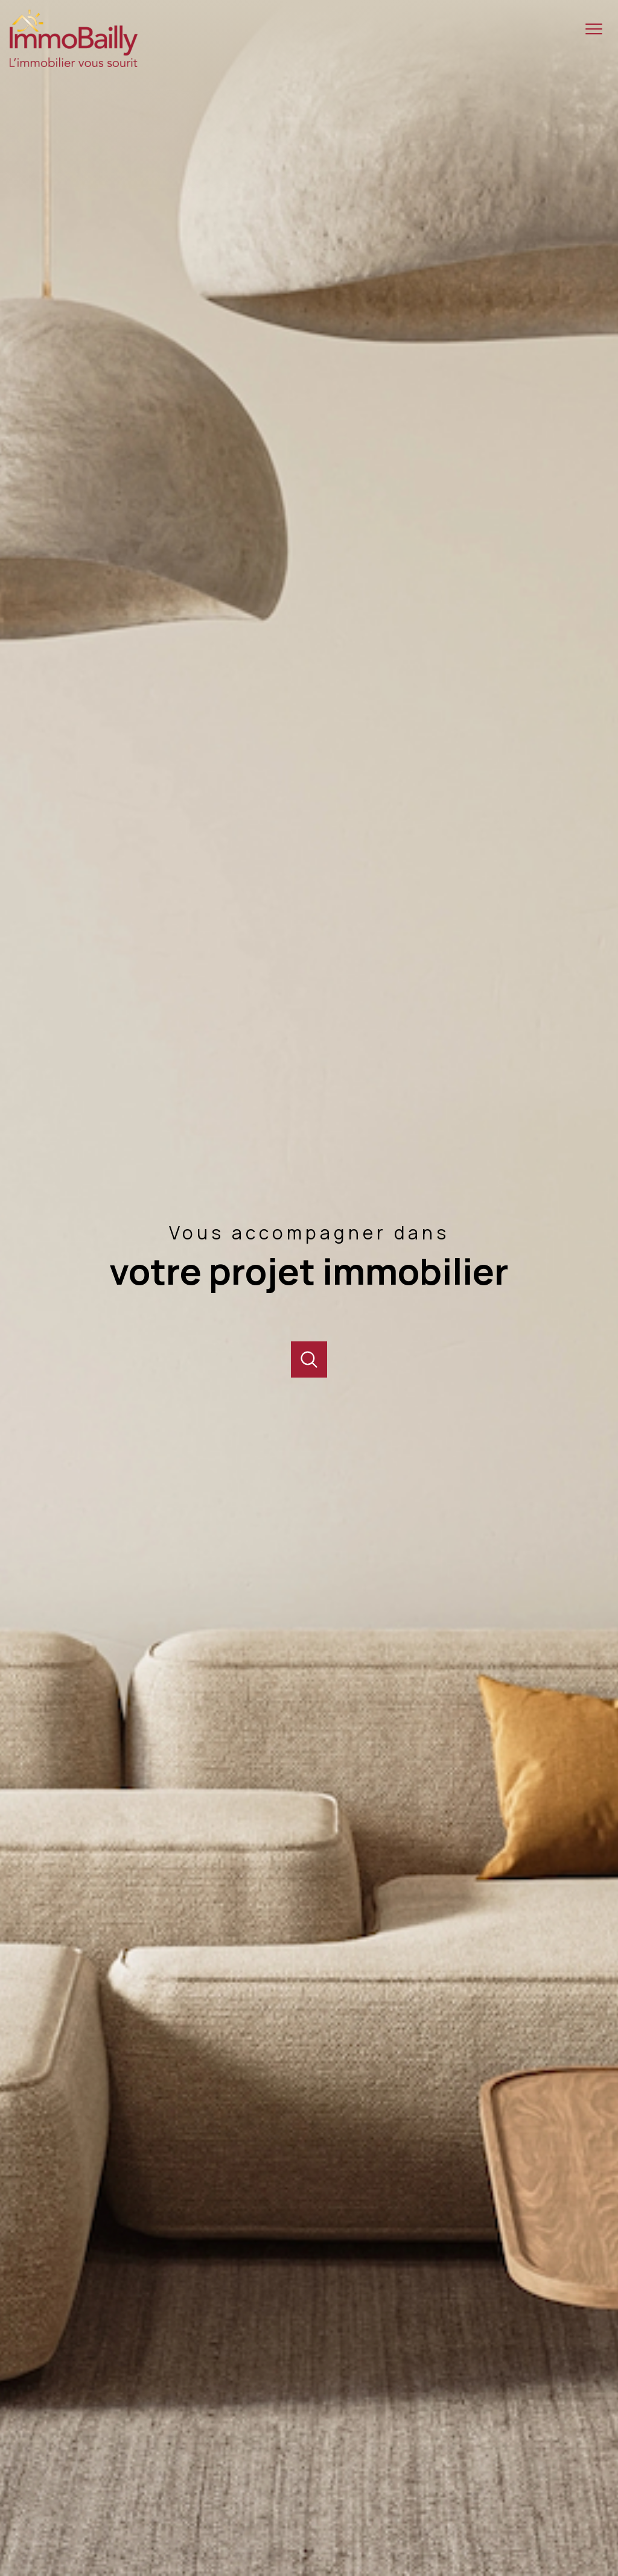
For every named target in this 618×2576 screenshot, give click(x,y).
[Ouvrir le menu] (598, 29)
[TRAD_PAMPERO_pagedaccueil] (74, 63)
